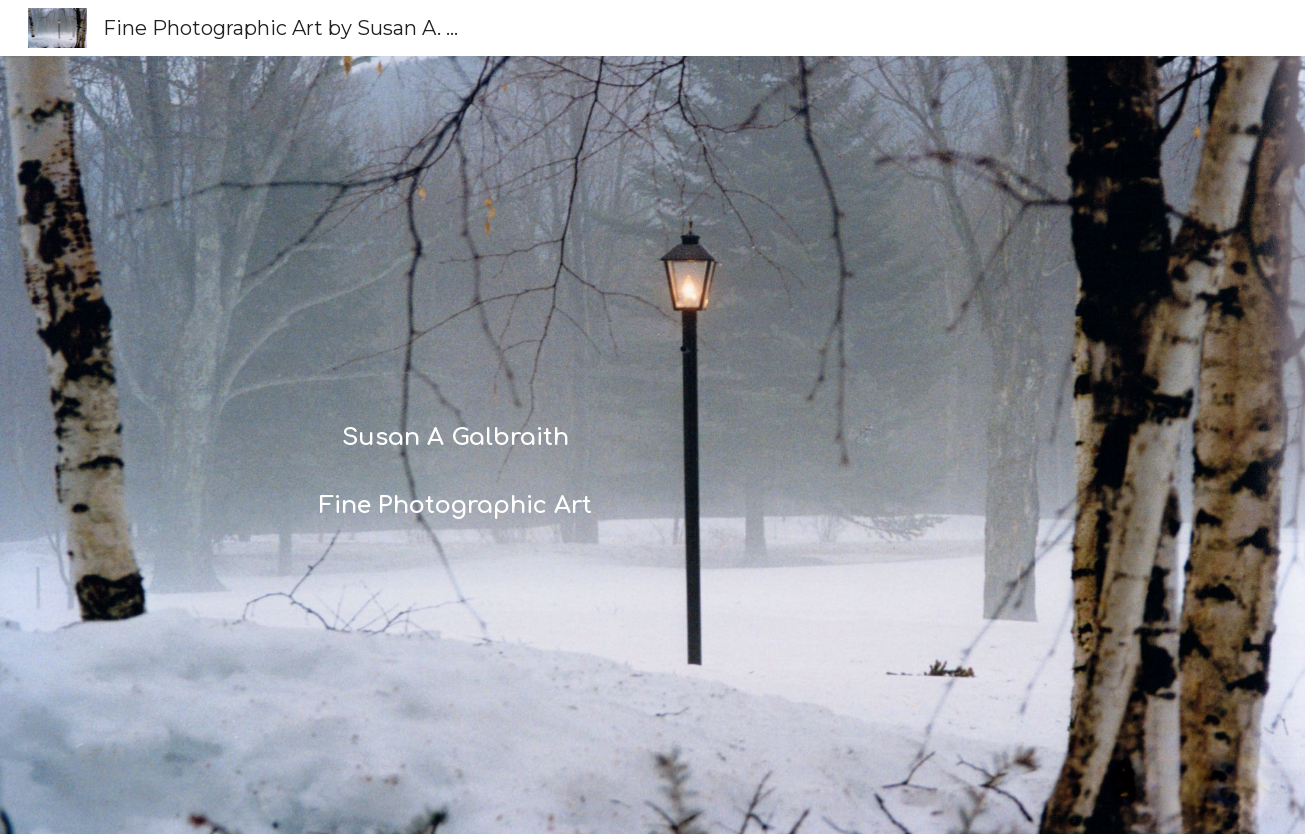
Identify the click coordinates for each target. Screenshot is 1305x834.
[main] (455, 444)
